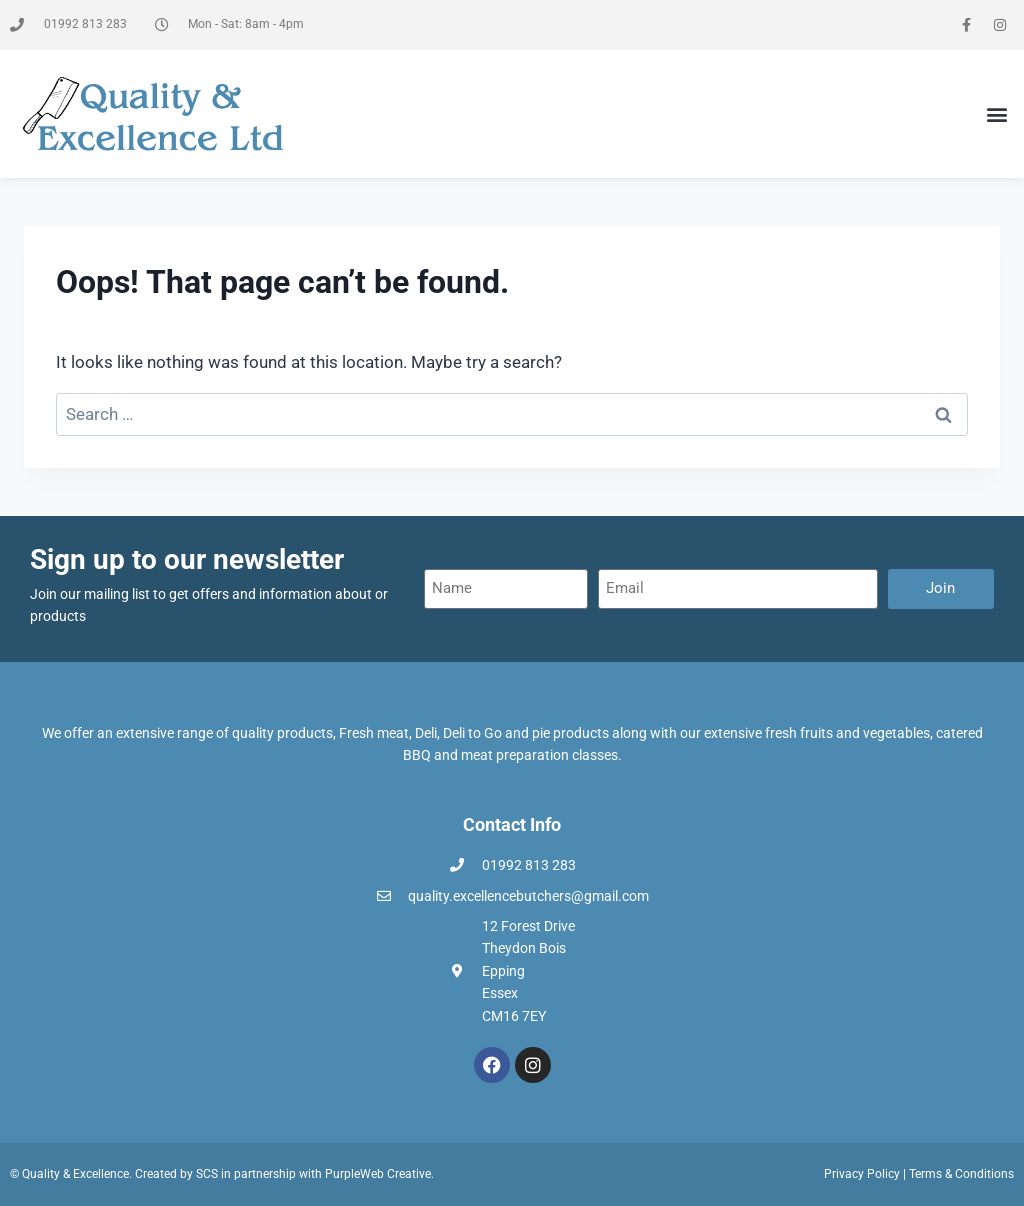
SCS (207, 1174)
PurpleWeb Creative (378, 1174)
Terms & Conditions (961, 1174)
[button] (997, 114)
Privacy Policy (862, 1174)
